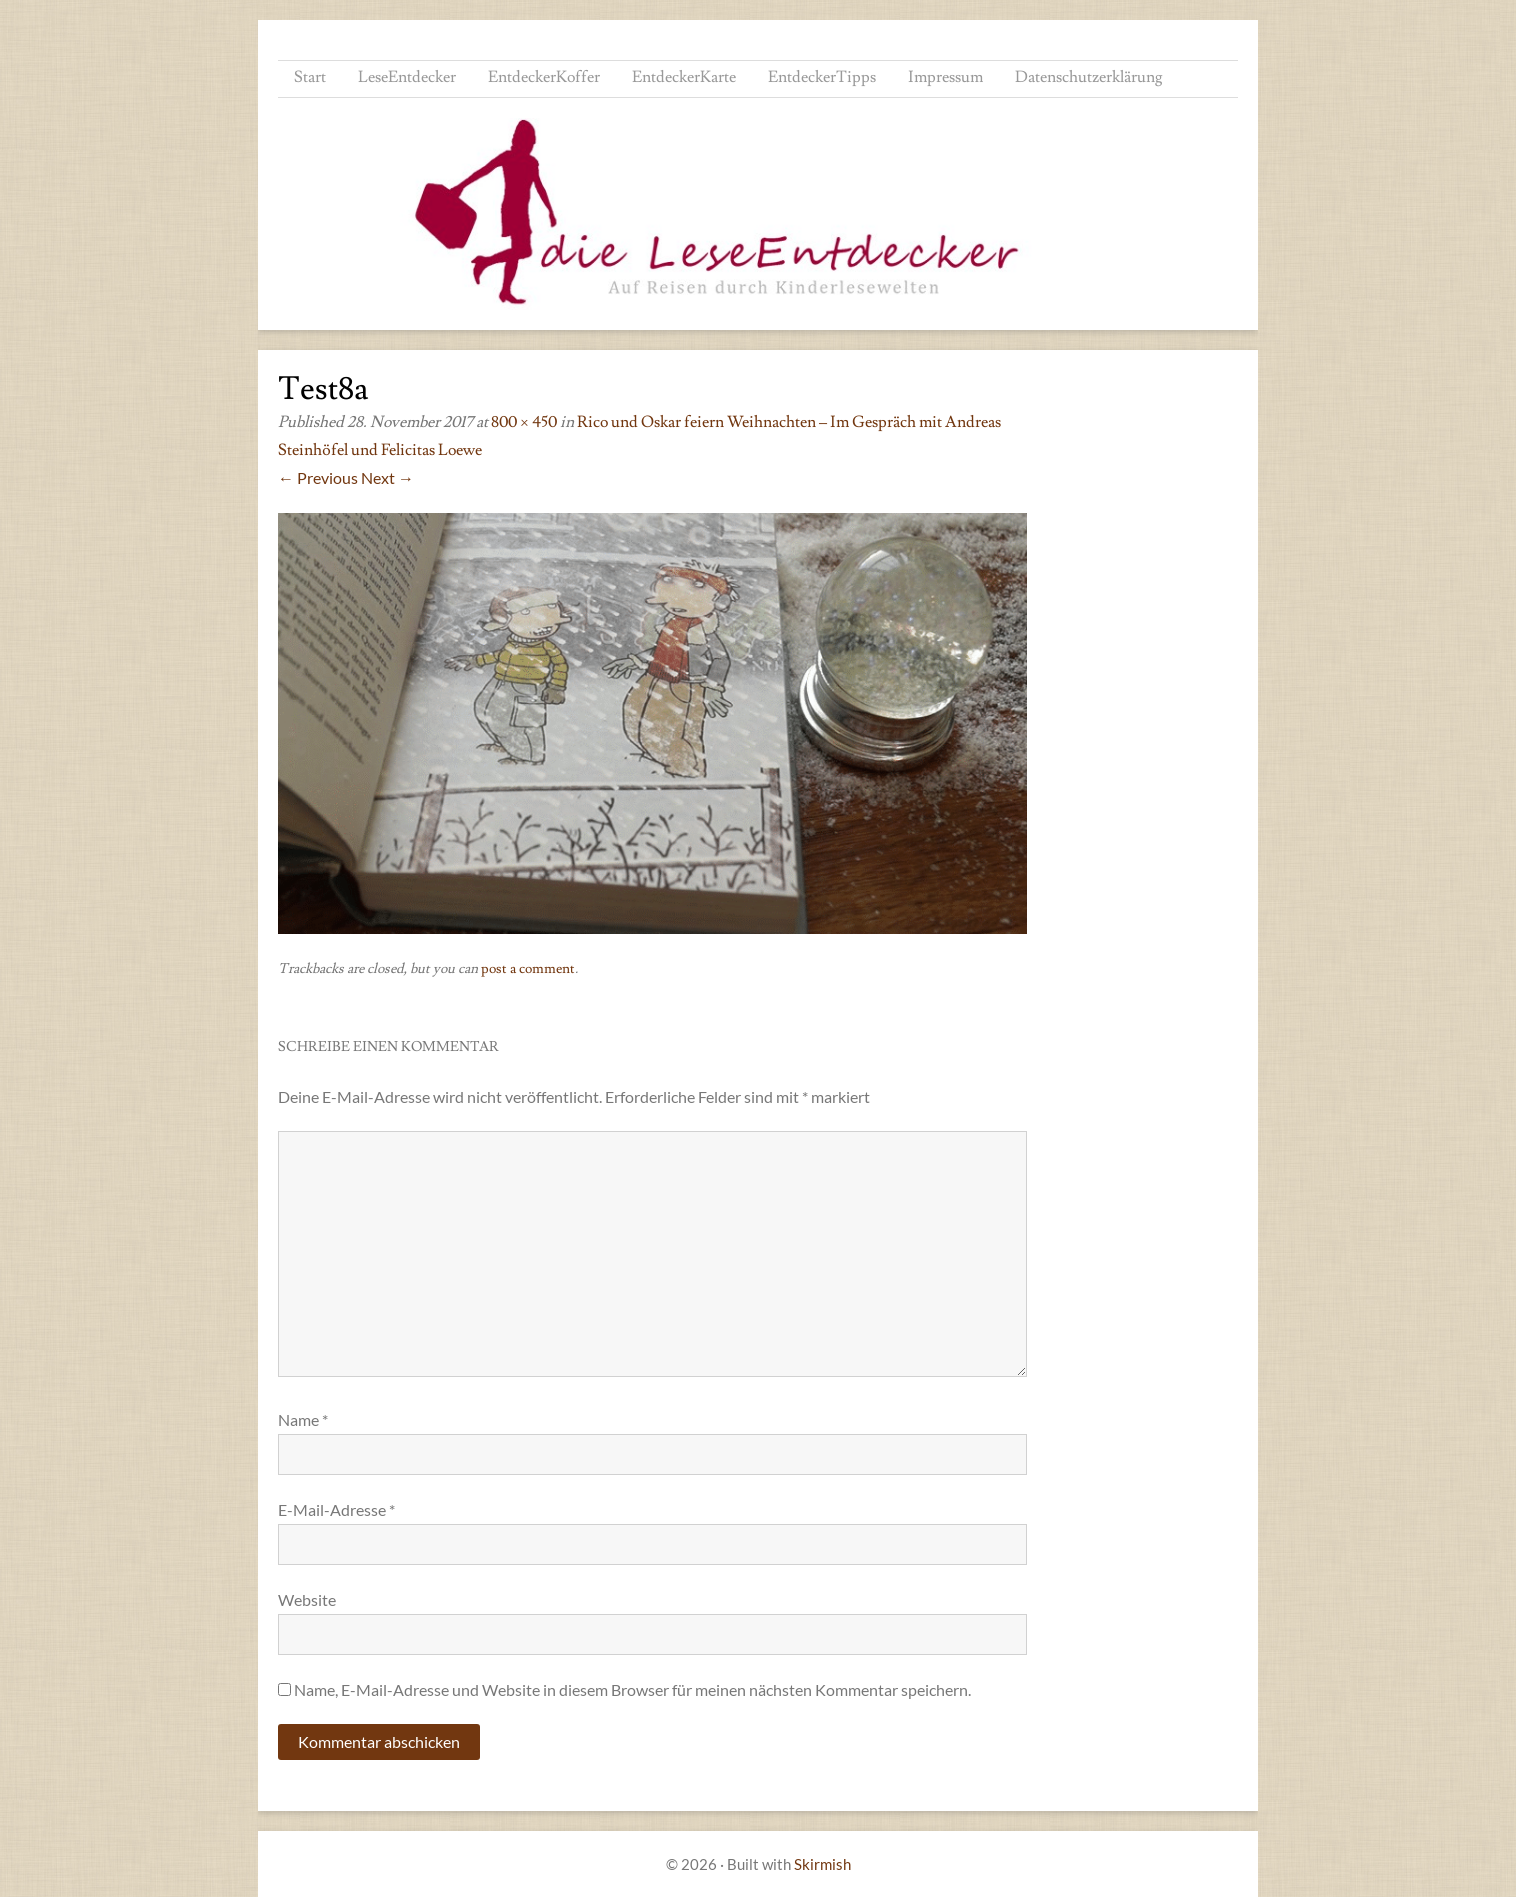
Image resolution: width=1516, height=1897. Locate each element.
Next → (387, 477)
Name (303, 1419)
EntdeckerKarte (684, 77)
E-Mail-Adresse (336, 1509)
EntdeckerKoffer (544, 77)
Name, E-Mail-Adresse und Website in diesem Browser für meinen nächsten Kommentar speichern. (632, 1689)
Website (307, 1599)
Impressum (945, 77)
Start (310, 77)
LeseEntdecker (407, 77)
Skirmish (822, 1864)
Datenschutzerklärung (1089, 77)
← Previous (318, 477)
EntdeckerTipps (822, 77)
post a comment (528, 969)
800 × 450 (524, 422)
